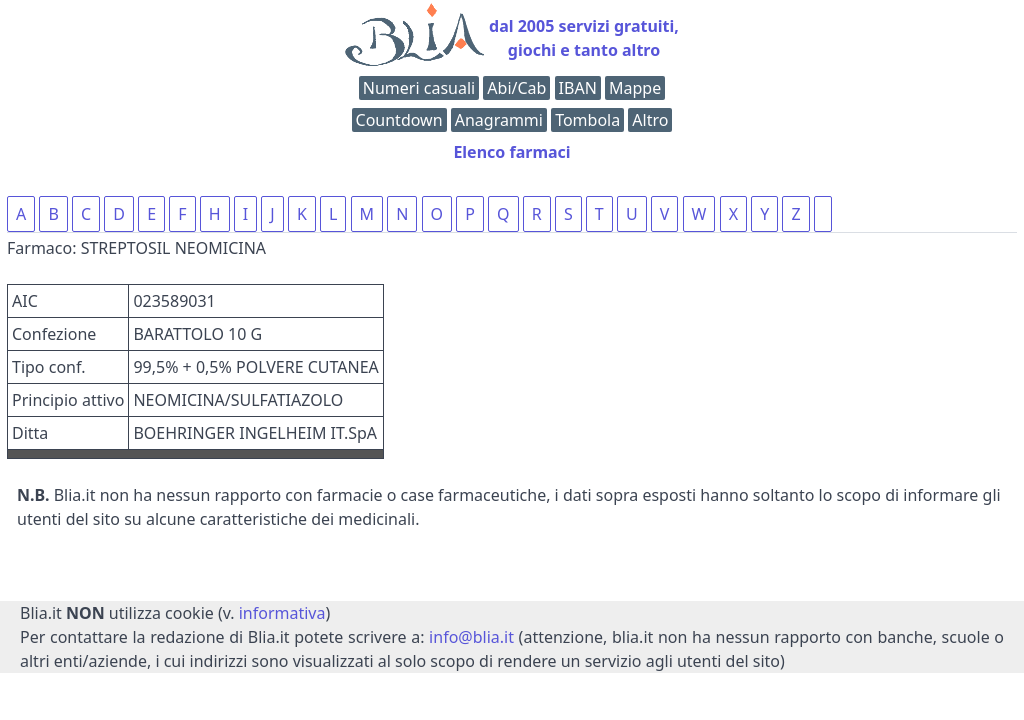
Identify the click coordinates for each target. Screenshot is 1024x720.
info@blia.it (471, 637)
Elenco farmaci (511, 152)
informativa (282, 613)
